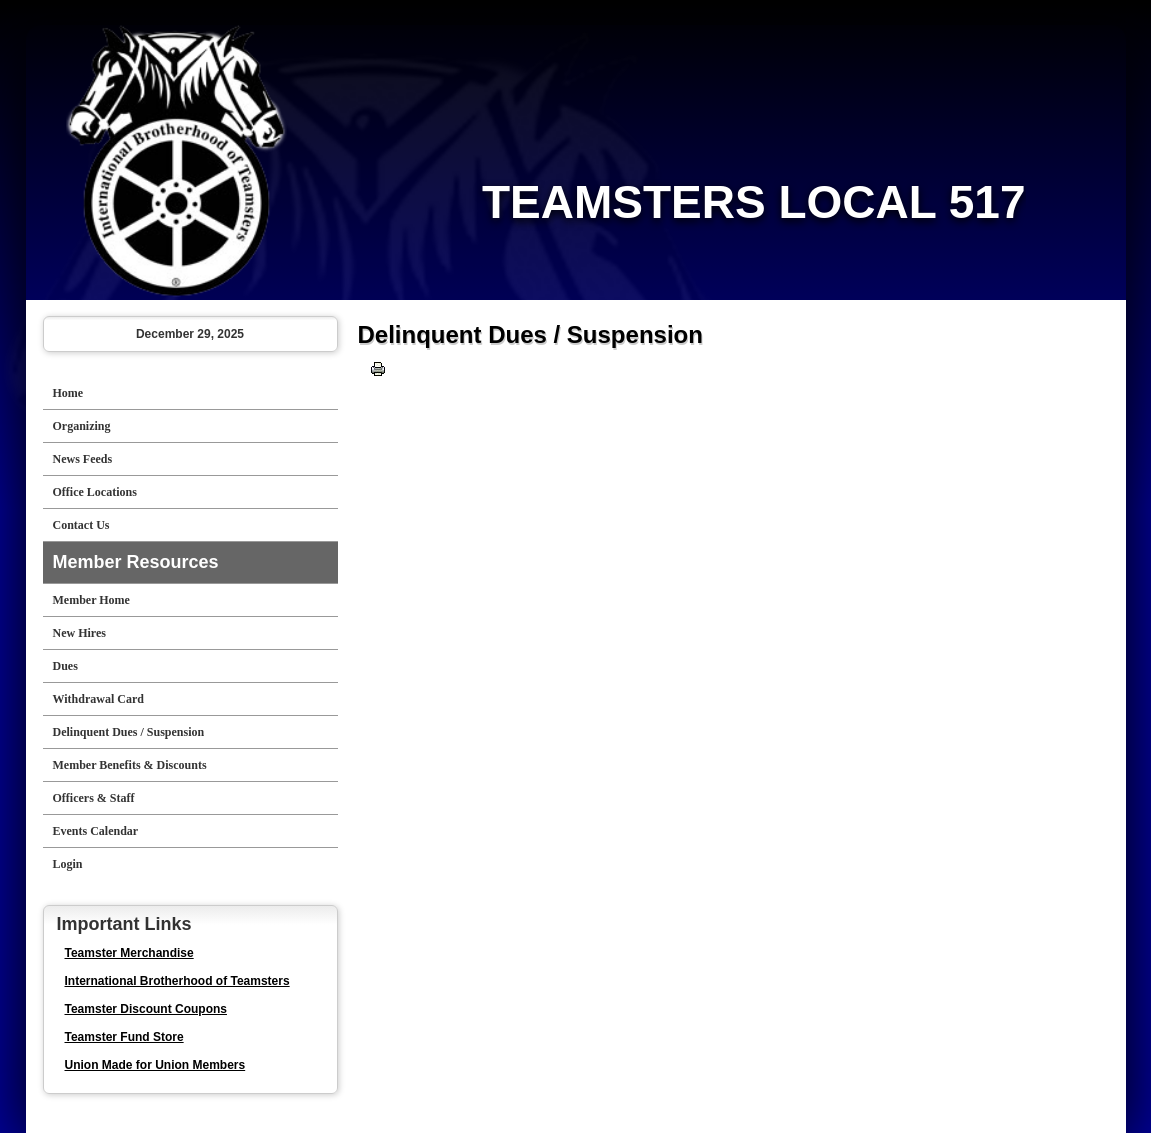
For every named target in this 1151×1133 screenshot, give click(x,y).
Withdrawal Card (98, 699)
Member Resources (136, 562)
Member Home (91, 600)
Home (68, 393)
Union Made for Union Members (155, 1065)
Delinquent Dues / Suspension (129, 732)
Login (68, 864)
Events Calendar (96, 831)
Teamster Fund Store (124, 1037)
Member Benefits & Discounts (130, 765)
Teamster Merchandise (129, 953)
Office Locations (95, 492)
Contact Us (81, 525)
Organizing (82, 426)
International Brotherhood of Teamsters (177, 981)
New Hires (79, 633)
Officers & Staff (94, 798)
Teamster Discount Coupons (146, 1009)
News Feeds (83, 459)
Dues (65, 666)
